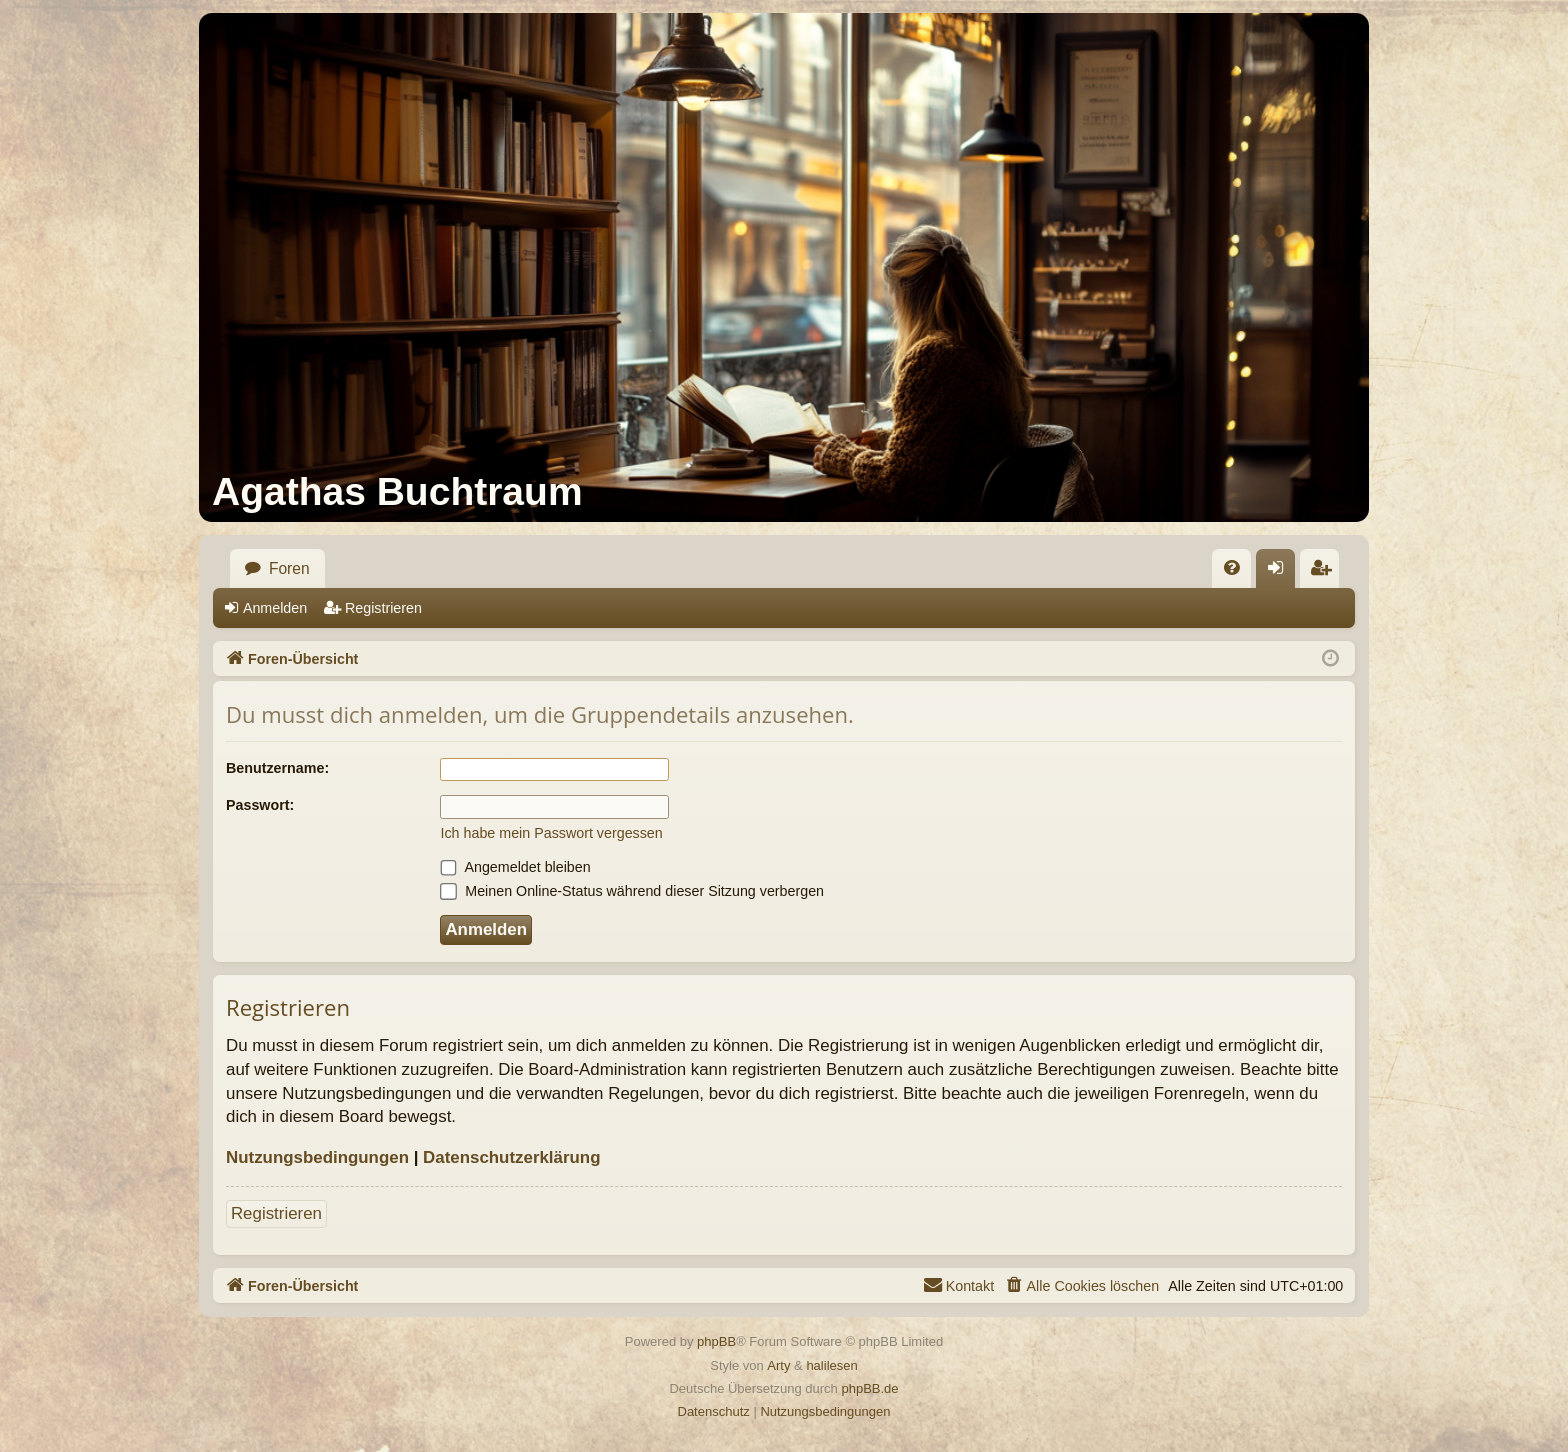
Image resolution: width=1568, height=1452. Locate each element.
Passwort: (260, 805)
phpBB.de (869, 1388)
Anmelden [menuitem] (1282, 574)
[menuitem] (1231, 568)
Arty (778, 1365)
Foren (289, 568)
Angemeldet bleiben (515, 867)
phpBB (716, 1341)
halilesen (831, 1365)
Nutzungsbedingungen (317, 1157)
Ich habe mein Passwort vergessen (551, 833)
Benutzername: (277, 768)
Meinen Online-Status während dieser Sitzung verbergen (632, 891)
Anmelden (275, 608)
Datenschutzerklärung (511, 1157)
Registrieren (383, 608)
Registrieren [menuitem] (1326, 574)
